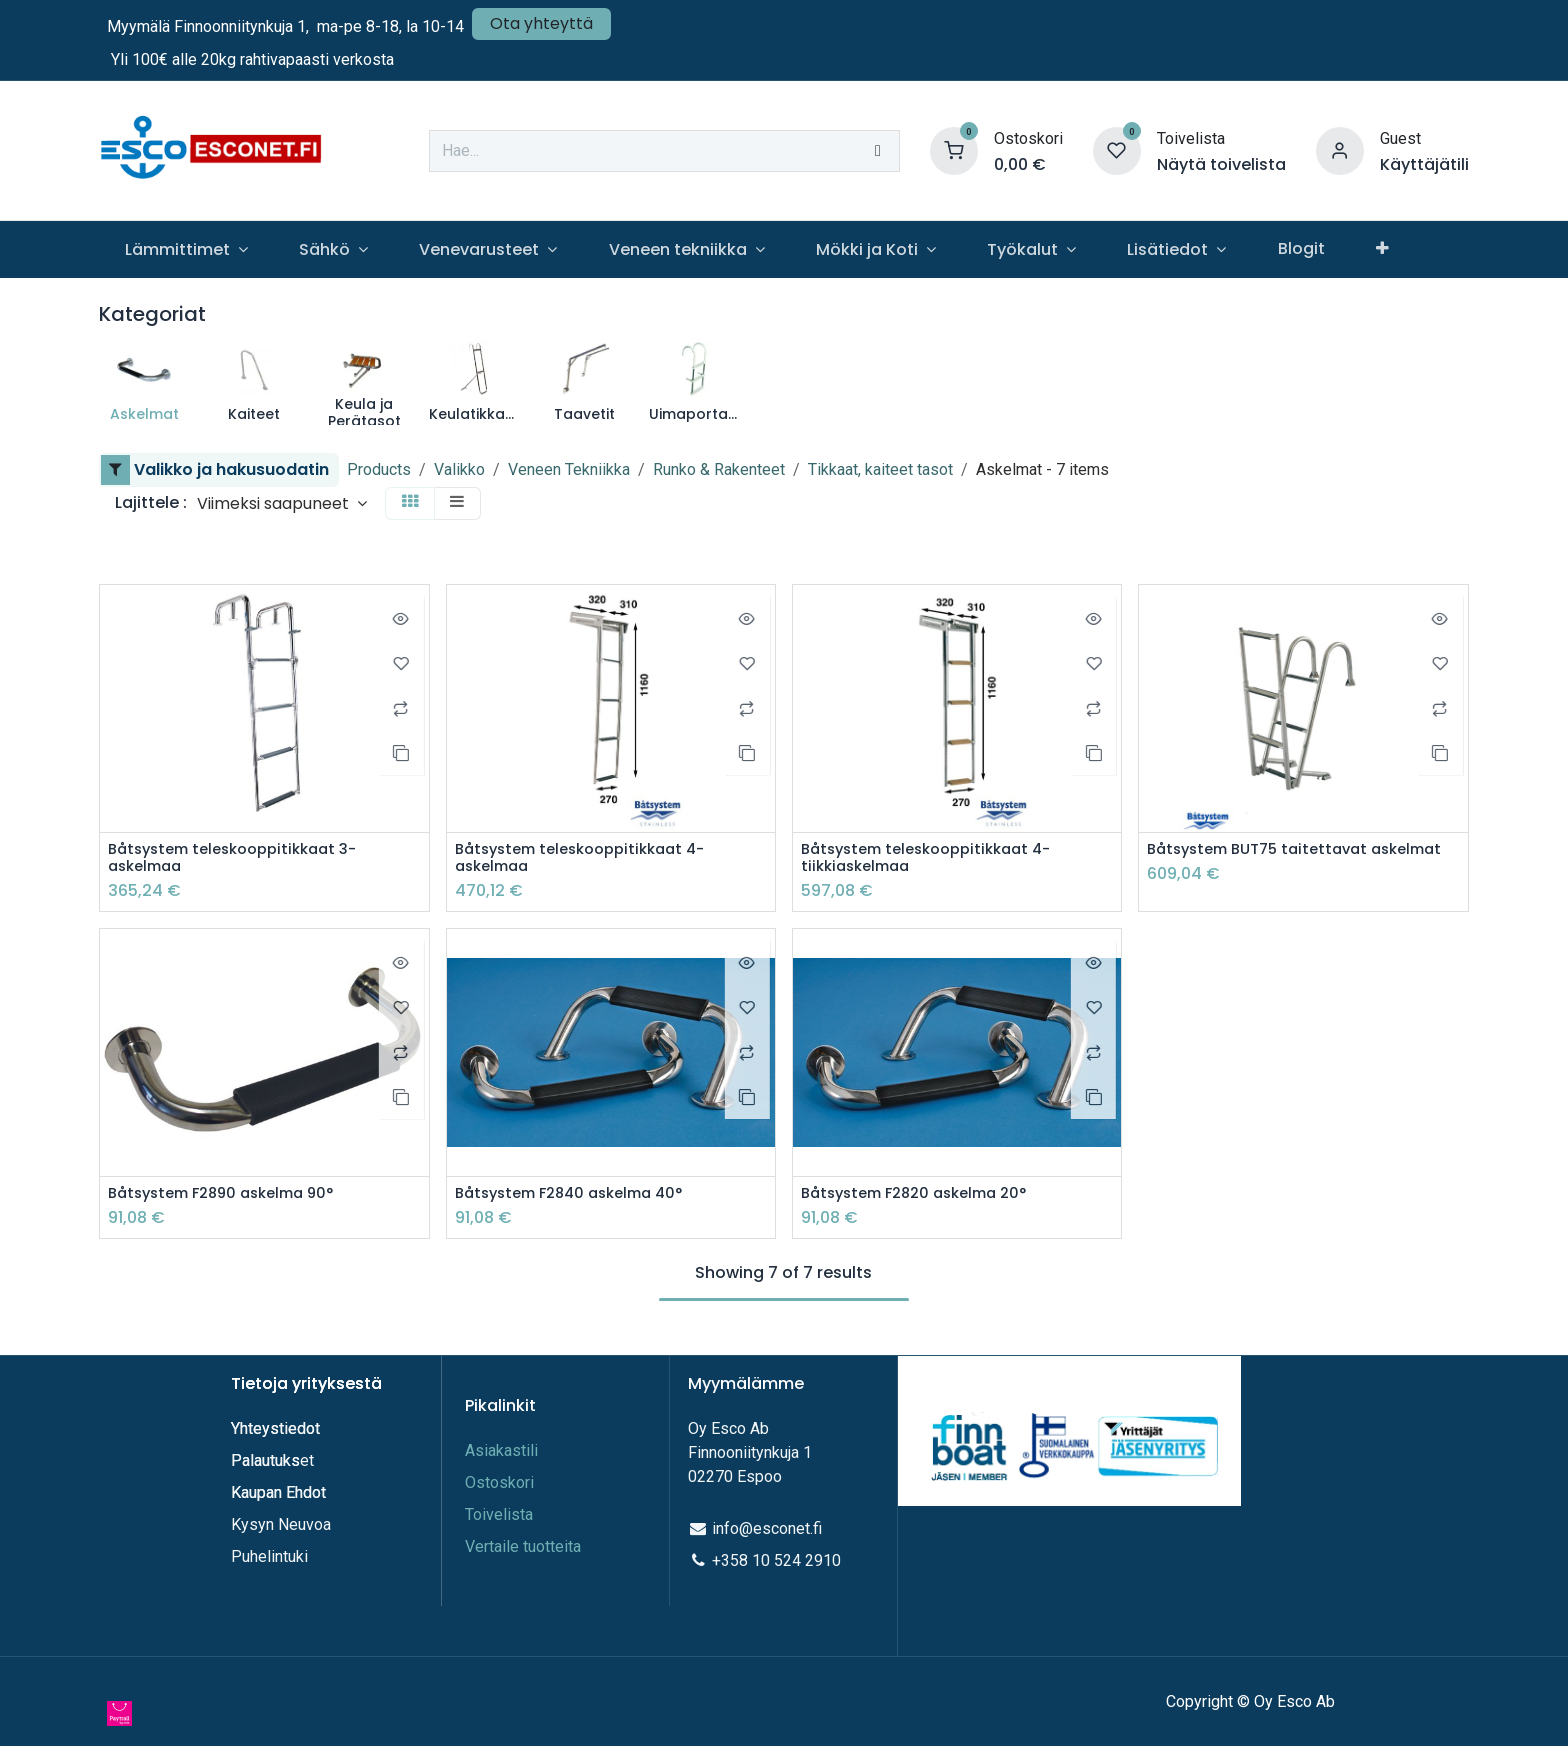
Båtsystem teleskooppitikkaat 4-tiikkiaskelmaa (936, 860)
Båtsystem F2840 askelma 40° (579, 1197)
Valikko (459, 469)
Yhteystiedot (277, 1428)
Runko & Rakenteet (719, 469)
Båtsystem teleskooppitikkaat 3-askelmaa (243, 860)
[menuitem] (186, 249)
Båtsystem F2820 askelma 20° (924, 1197)
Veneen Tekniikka (569, 469)
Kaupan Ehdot (278, 1492)
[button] (282, 503)
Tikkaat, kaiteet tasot (880, 469)
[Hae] (878, 151)
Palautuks (265, 1460)
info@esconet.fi (767, 1528)
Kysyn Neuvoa (281, 1524)
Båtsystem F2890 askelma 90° (231, 1197)
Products (379, 469)
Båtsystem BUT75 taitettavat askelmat (1266, 860)
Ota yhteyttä (541, 23)
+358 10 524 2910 (776, 1560)
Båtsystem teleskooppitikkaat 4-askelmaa (590, 860)
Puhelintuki (269, 1556)
